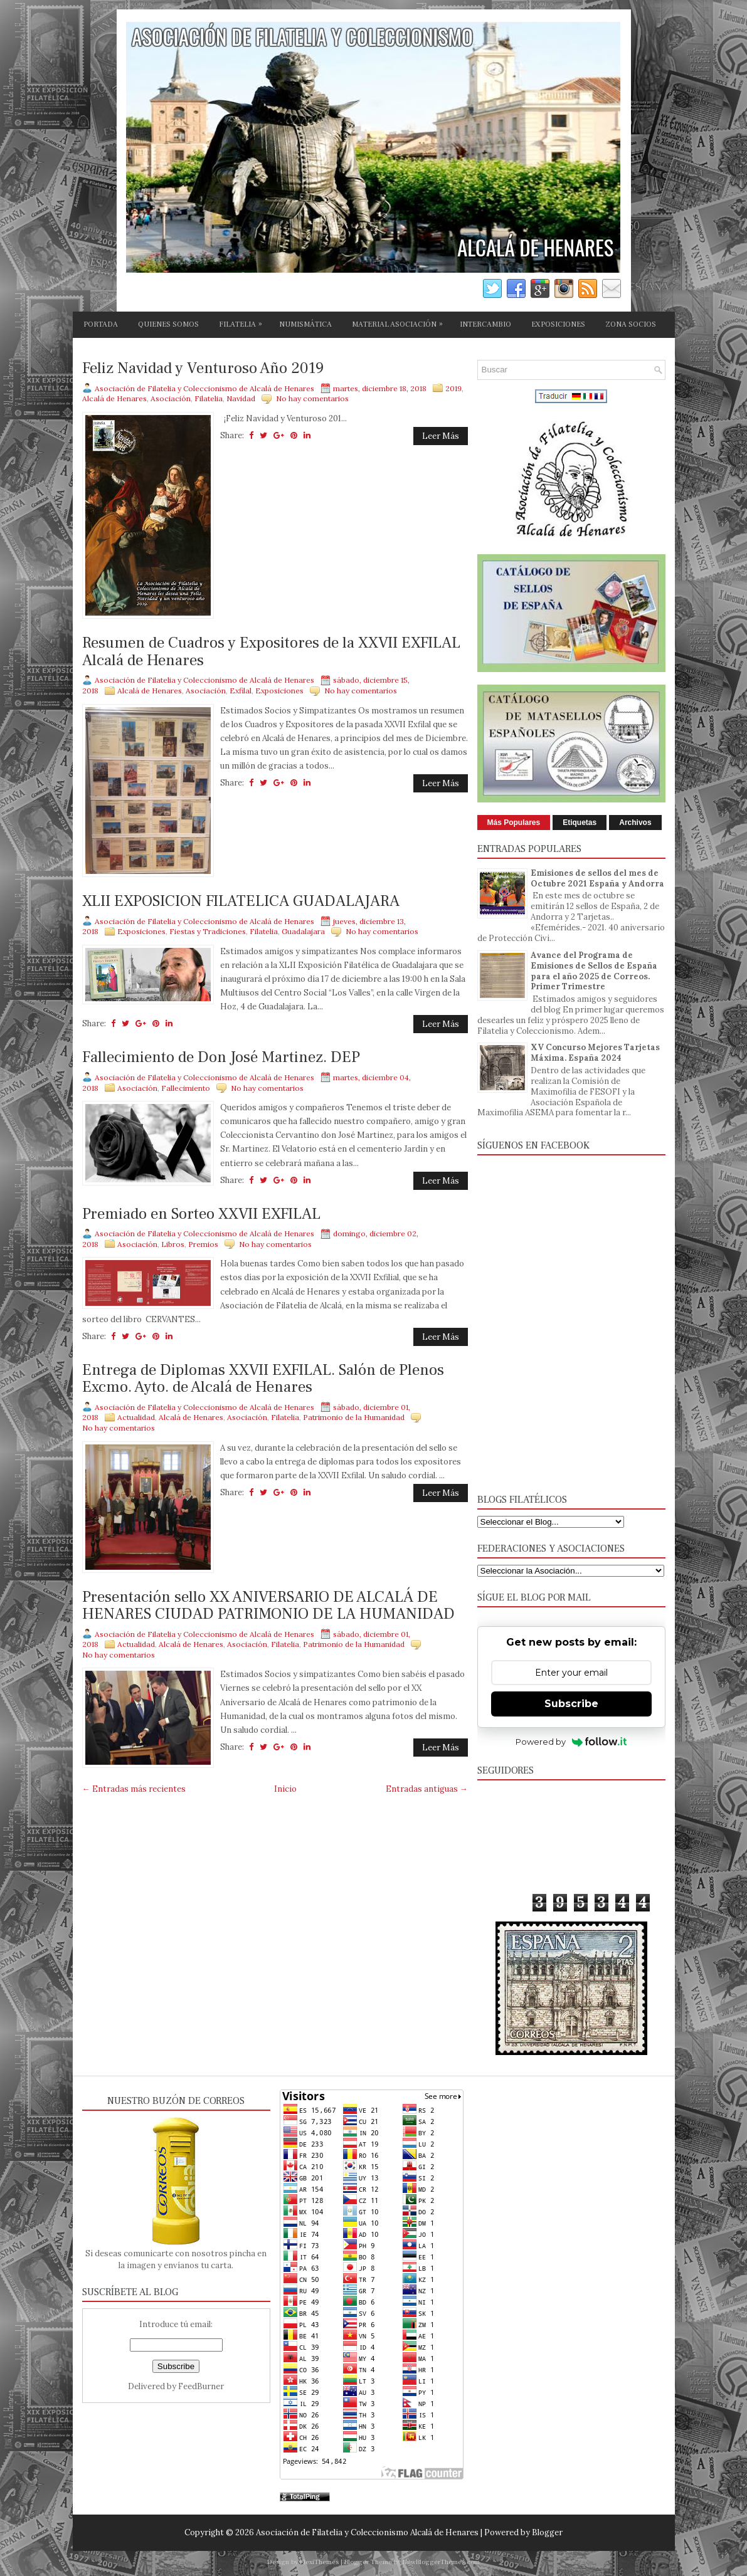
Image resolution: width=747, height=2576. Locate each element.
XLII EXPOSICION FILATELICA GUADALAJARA (241, 901)
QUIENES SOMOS (168, 324)
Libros (172, 1244)
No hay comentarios (312, 398)
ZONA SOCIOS (630, 324)
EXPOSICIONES (558, 324)
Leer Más (440, 436)
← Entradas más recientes (134, 1789)
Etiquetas (579, 822)
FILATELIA (243, 322)
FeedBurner (201, 2386)
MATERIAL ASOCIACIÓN (400, 322)
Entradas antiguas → (427, 1789)
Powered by (571, 1742)
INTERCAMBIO (485, 324)
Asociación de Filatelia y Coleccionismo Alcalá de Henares (367, 2532)
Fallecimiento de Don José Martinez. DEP (221, 1057)
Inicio (285, 1789)
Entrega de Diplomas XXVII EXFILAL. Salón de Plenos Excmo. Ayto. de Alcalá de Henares (263, 1379)
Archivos (635, 822)
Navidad (240, 398)
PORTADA (100, 324)
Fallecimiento (185, 1088)
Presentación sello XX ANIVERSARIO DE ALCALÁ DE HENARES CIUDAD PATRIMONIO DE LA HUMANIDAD (268, 1606)
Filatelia (208, 398)
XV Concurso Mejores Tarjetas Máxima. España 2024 (595, 1052)
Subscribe (571, 1704)
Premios (203, 1244)
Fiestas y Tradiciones (207, 931)
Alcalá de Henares (114, 398)
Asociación (171, 398)
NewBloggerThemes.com (441, 2562)
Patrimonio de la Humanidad (354, 1417)
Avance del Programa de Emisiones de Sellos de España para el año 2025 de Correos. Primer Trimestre (594, 971)
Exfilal (241, 690)
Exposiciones (279, 690)
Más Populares (514, 822)
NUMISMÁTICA (305, 324)
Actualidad (136, 1417)
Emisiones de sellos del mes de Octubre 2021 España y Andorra (597, 878)
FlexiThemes (319, 2562)
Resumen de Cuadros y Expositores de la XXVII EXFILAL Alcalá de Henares (271, 651)
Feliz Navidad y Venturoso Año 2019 (203, 368)
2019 (453, 388)
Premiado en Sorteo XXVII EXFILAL (201, 1214)
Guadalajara (303, 931)
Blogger (547, 2532)
